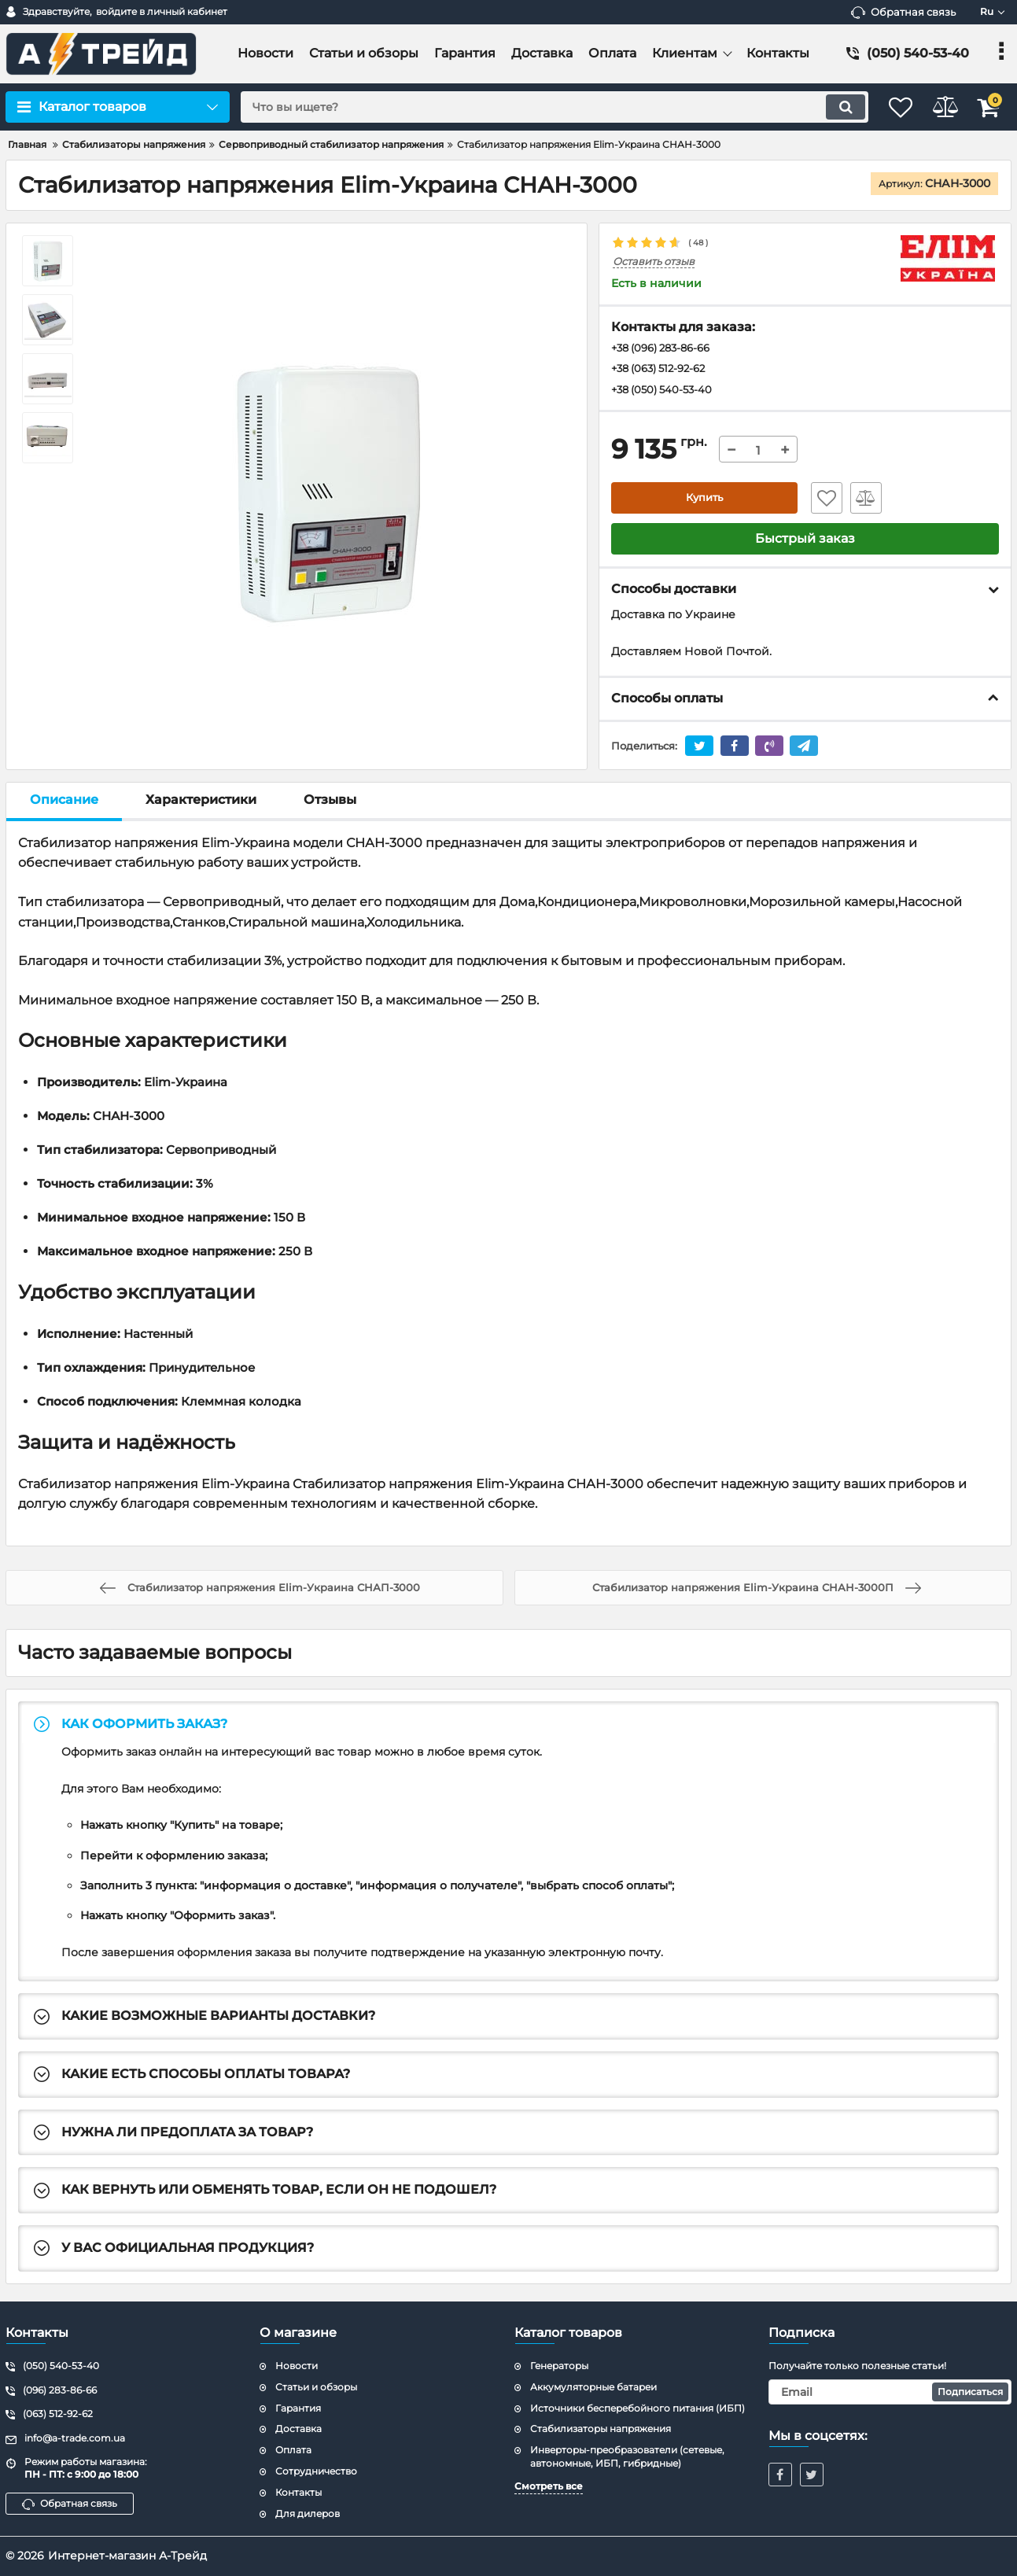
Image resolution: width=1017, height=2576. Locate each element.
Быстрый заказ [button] (805, 541)
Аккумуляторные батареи (593, 2387)
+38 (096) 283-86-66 (666, 349)
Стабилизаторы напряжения (600, 2428)
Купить (704, 501)
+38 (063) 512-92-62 (664, 370)
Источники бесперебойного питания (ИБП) (637, 2408)
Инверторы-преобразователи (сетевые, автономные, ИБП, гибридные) (627, 2456)
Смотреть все (548, 2486)
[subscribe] (889, 2392)
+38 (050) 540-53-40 (665, 392)
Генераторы (559, 2365)
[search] (538, 107)
